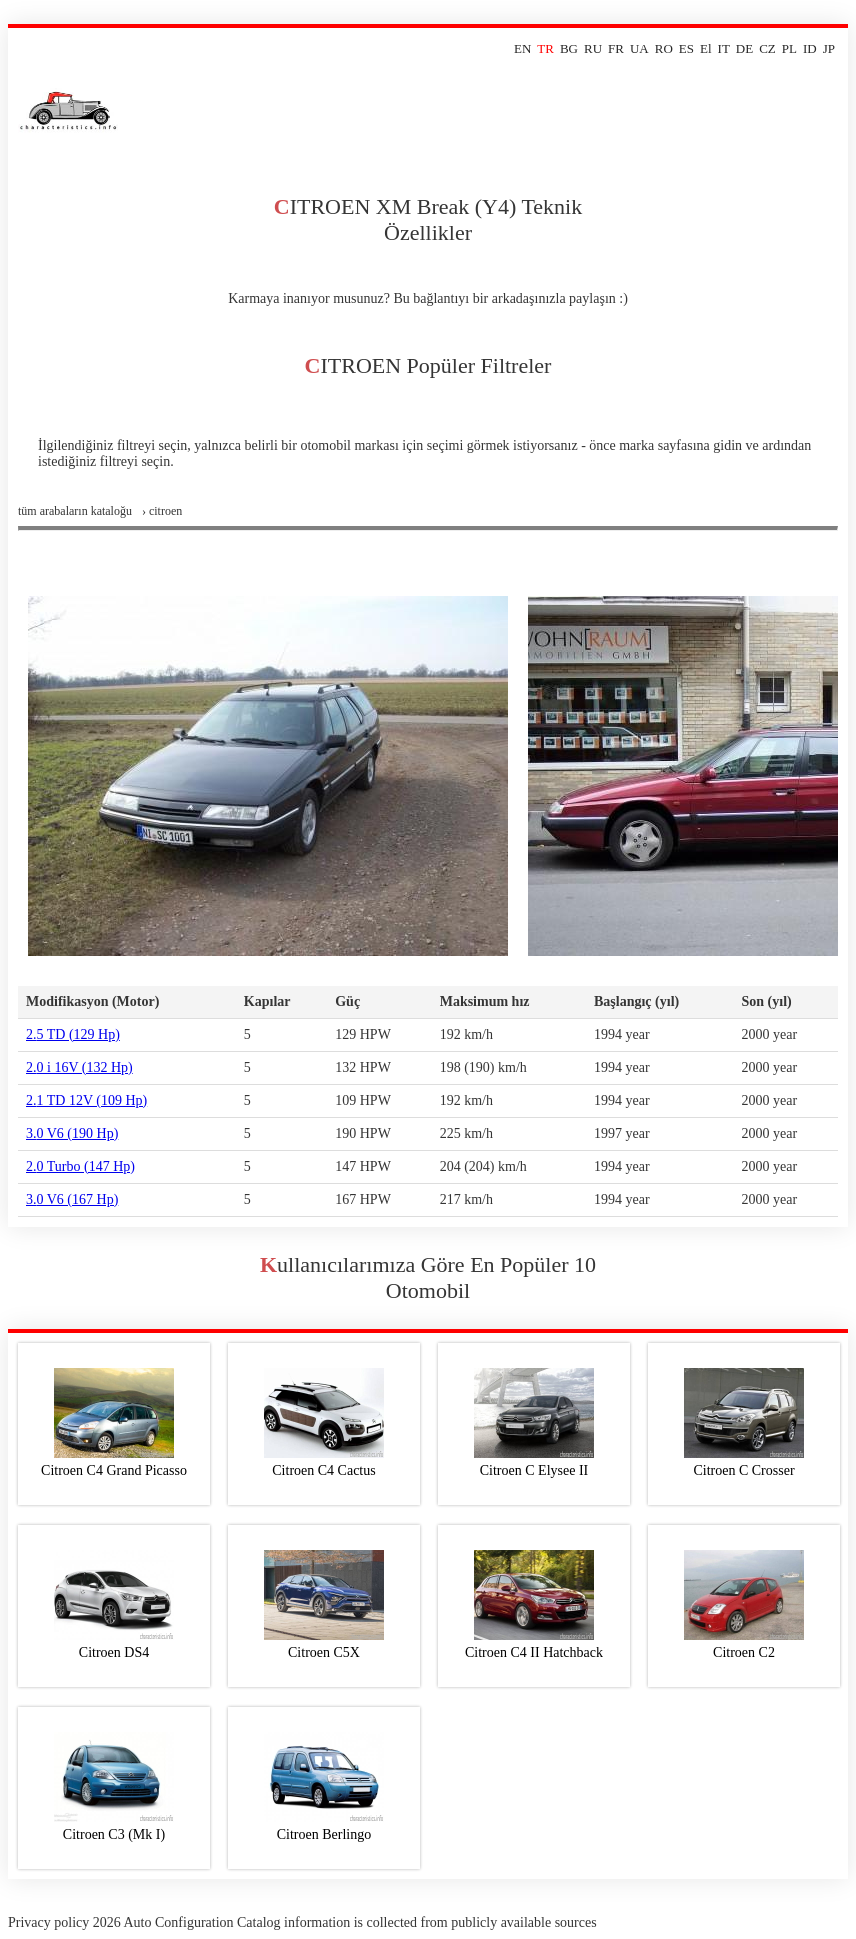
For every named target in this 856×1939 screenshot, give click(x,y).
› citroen (162, 511)
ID (810, 48)
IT (724, 48)
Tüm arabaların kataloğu (75, 511)
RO (664, 48)
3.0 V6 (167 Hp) (72, 1199)
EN (522, 48)
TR (545, 48)
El (706, 48)
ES (686, 48)
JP (829, 48)
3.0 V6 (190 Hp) (72, 1133)
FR (616, 48)
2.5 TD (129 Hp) (73, 1034)
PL (789, 48)
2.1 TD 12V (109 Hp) (86, 1100)
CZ (767, 48)
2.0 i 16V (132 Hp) (79, 1067)
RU (593, 48)
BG (569, 48)
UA (639, 48)
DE (744, 48)
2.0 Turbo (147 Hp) (80, 1166)
